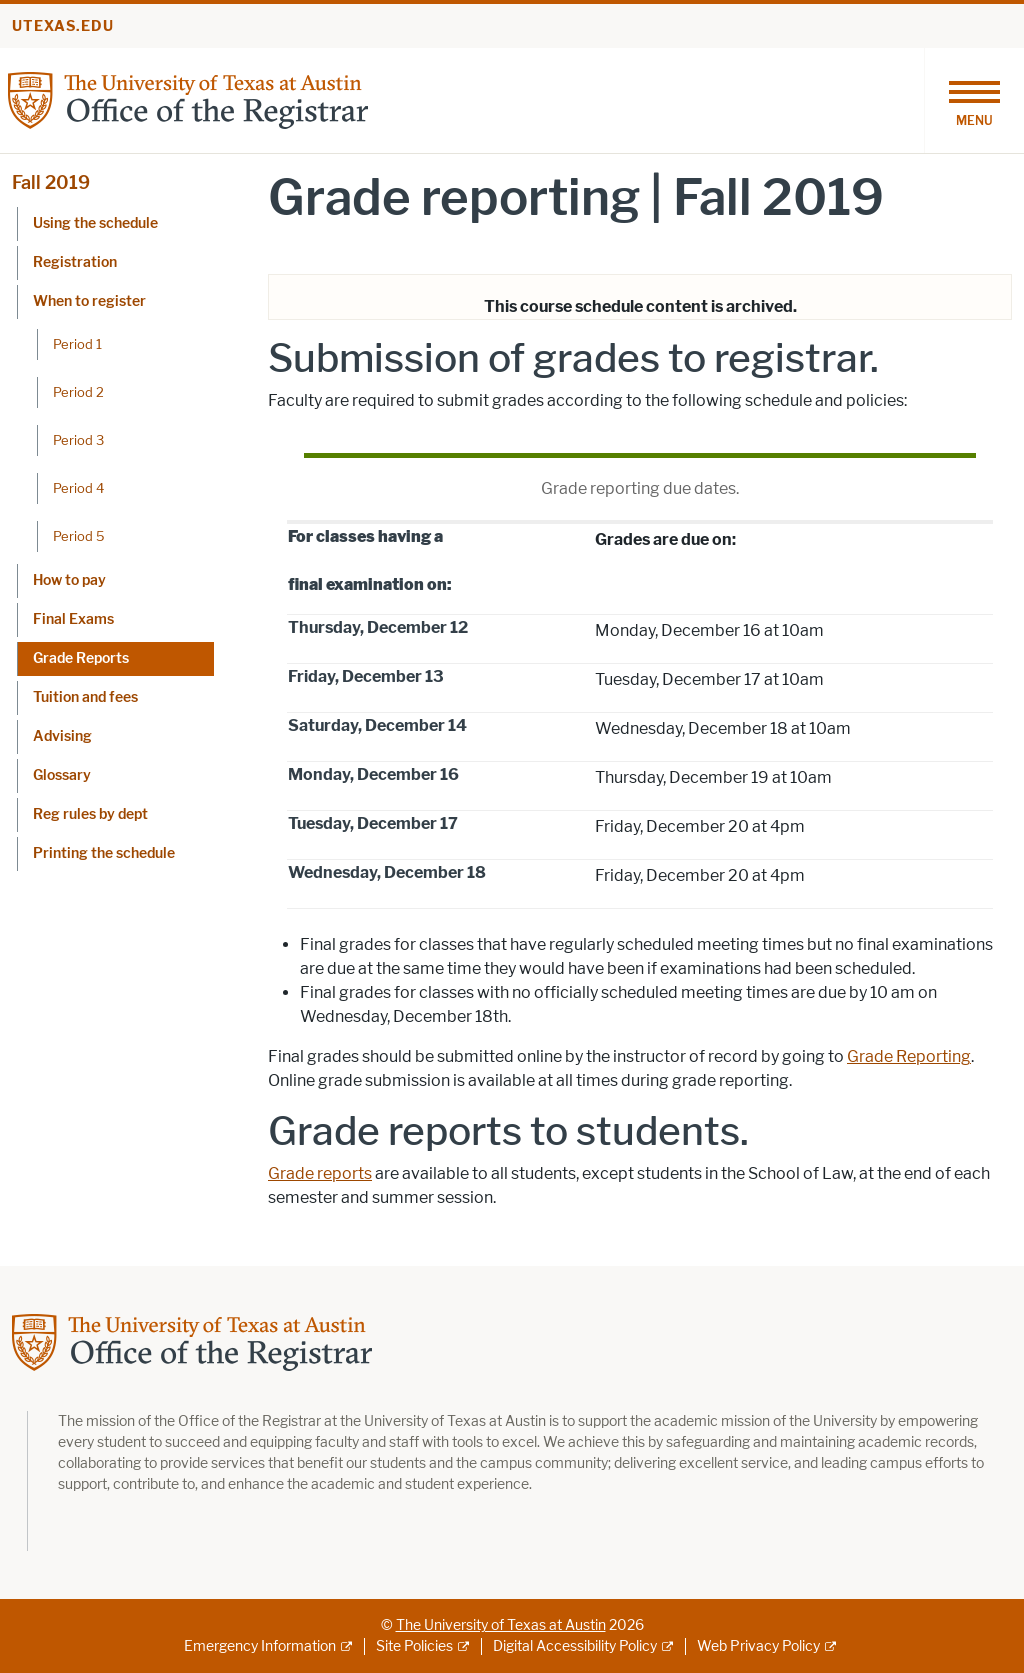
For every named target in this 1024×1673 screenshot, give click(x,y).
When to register (89, 301)
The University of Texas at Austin (501, 1625)
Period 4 (78, 488)
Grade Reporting (909, 1056)
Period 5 (79, 536)
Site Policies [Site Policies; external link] (414, 1646)
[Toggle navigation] (974, 100)
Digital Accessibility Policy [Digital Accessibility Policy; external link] (575, 1646)
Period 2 (78, 392)
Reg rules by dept (90, 814)
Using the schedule (95, 223)
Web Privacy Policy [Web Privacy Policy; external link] (758, 1646)
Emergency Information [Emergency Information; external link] (260, 1646)
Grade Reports (81, 658)
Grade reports (320, 1173)
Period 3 (78, 440)
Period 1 (77, 344)
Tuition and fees (85, 697)
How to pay (69, 580)
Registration (75, 262)
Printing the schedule (104, 853)
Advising (62, 736)
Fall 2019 (51, 183)
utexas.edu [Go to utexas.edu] (63, 26)
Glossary (62, 775)
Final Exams (73, 619)
